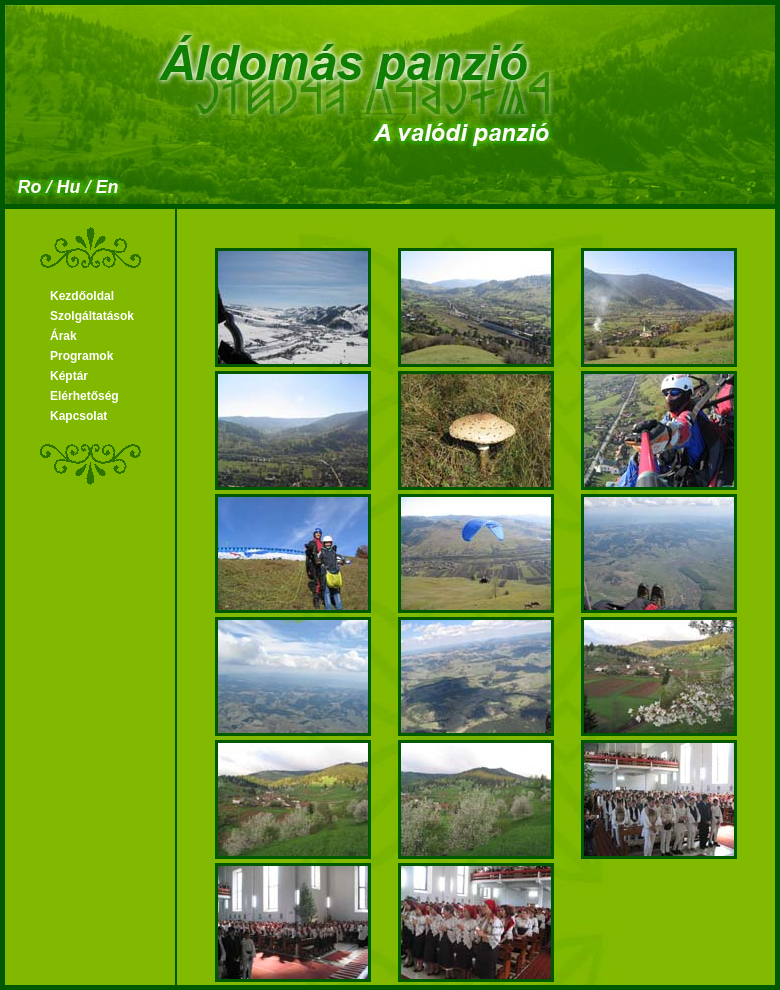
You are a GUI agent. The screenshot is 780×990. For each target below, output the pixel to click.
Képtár (69, 376)
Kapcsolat (78, 416)
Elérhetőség (84, 396)
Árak (63, 336)
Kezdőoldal (82, 296)
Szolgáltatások (92, 316)
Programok (81, 356)
